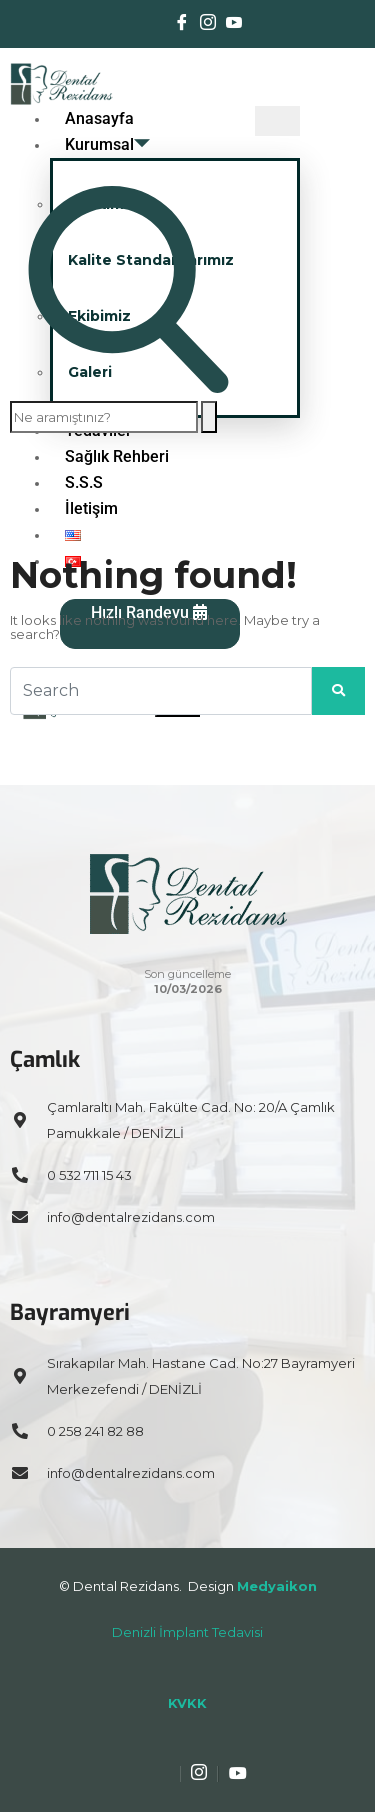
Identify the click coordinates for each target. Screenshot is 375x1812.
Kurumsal (107, 144)
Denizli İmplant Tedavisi (187, 1632)
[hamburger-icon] (277, 121)
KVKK (187, 1703)
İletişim (91, 508)
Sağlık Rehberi (117, 456)
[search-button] (209, 417)
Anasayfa (99, 118)
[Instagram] (208, 24)
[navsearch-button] (128, 388)
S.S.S (84, 482)
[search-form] (104, 417)
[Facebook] (182, 24)
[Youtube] (234, 24)
